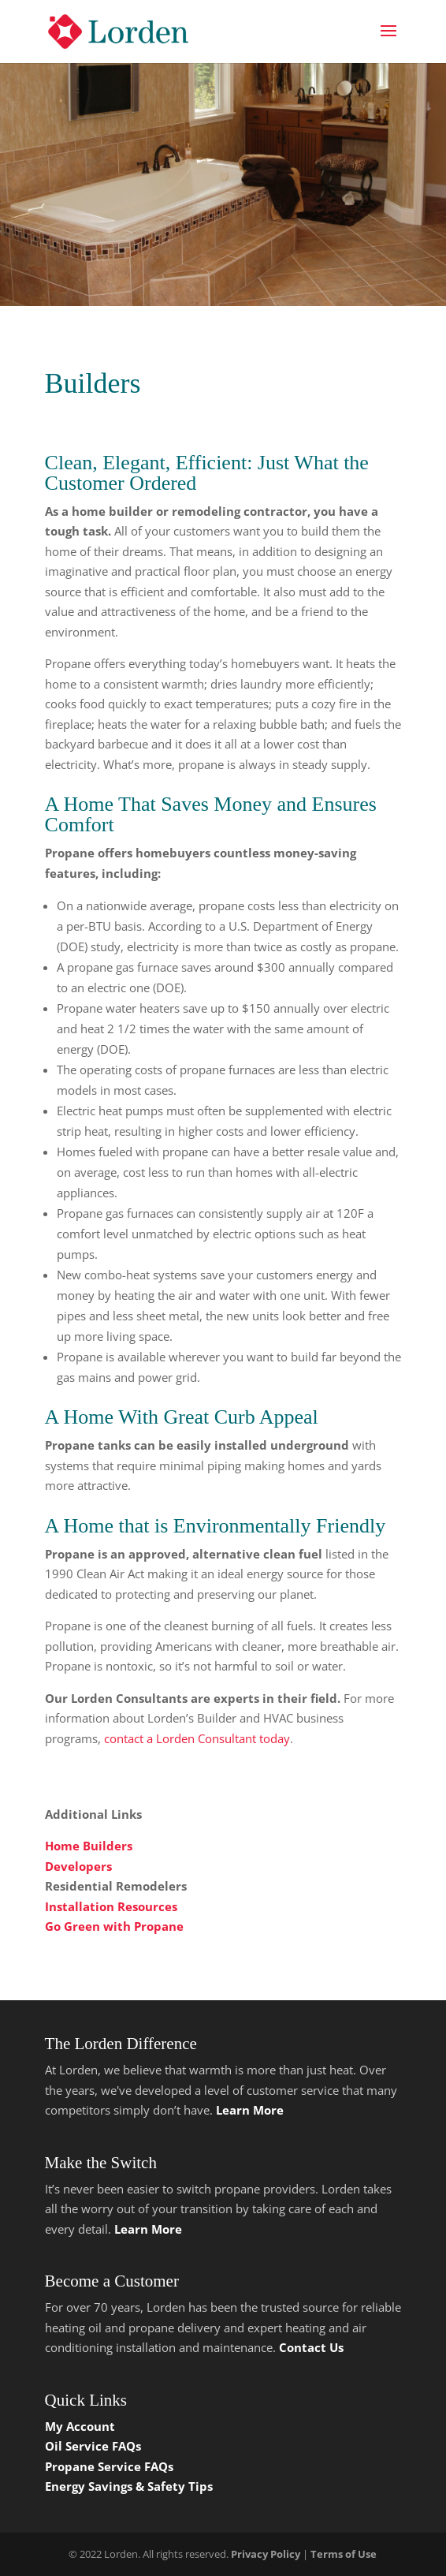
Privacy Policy (265, 2554)
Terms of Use (343, 2554)
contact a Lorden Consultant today (197, 1738)
